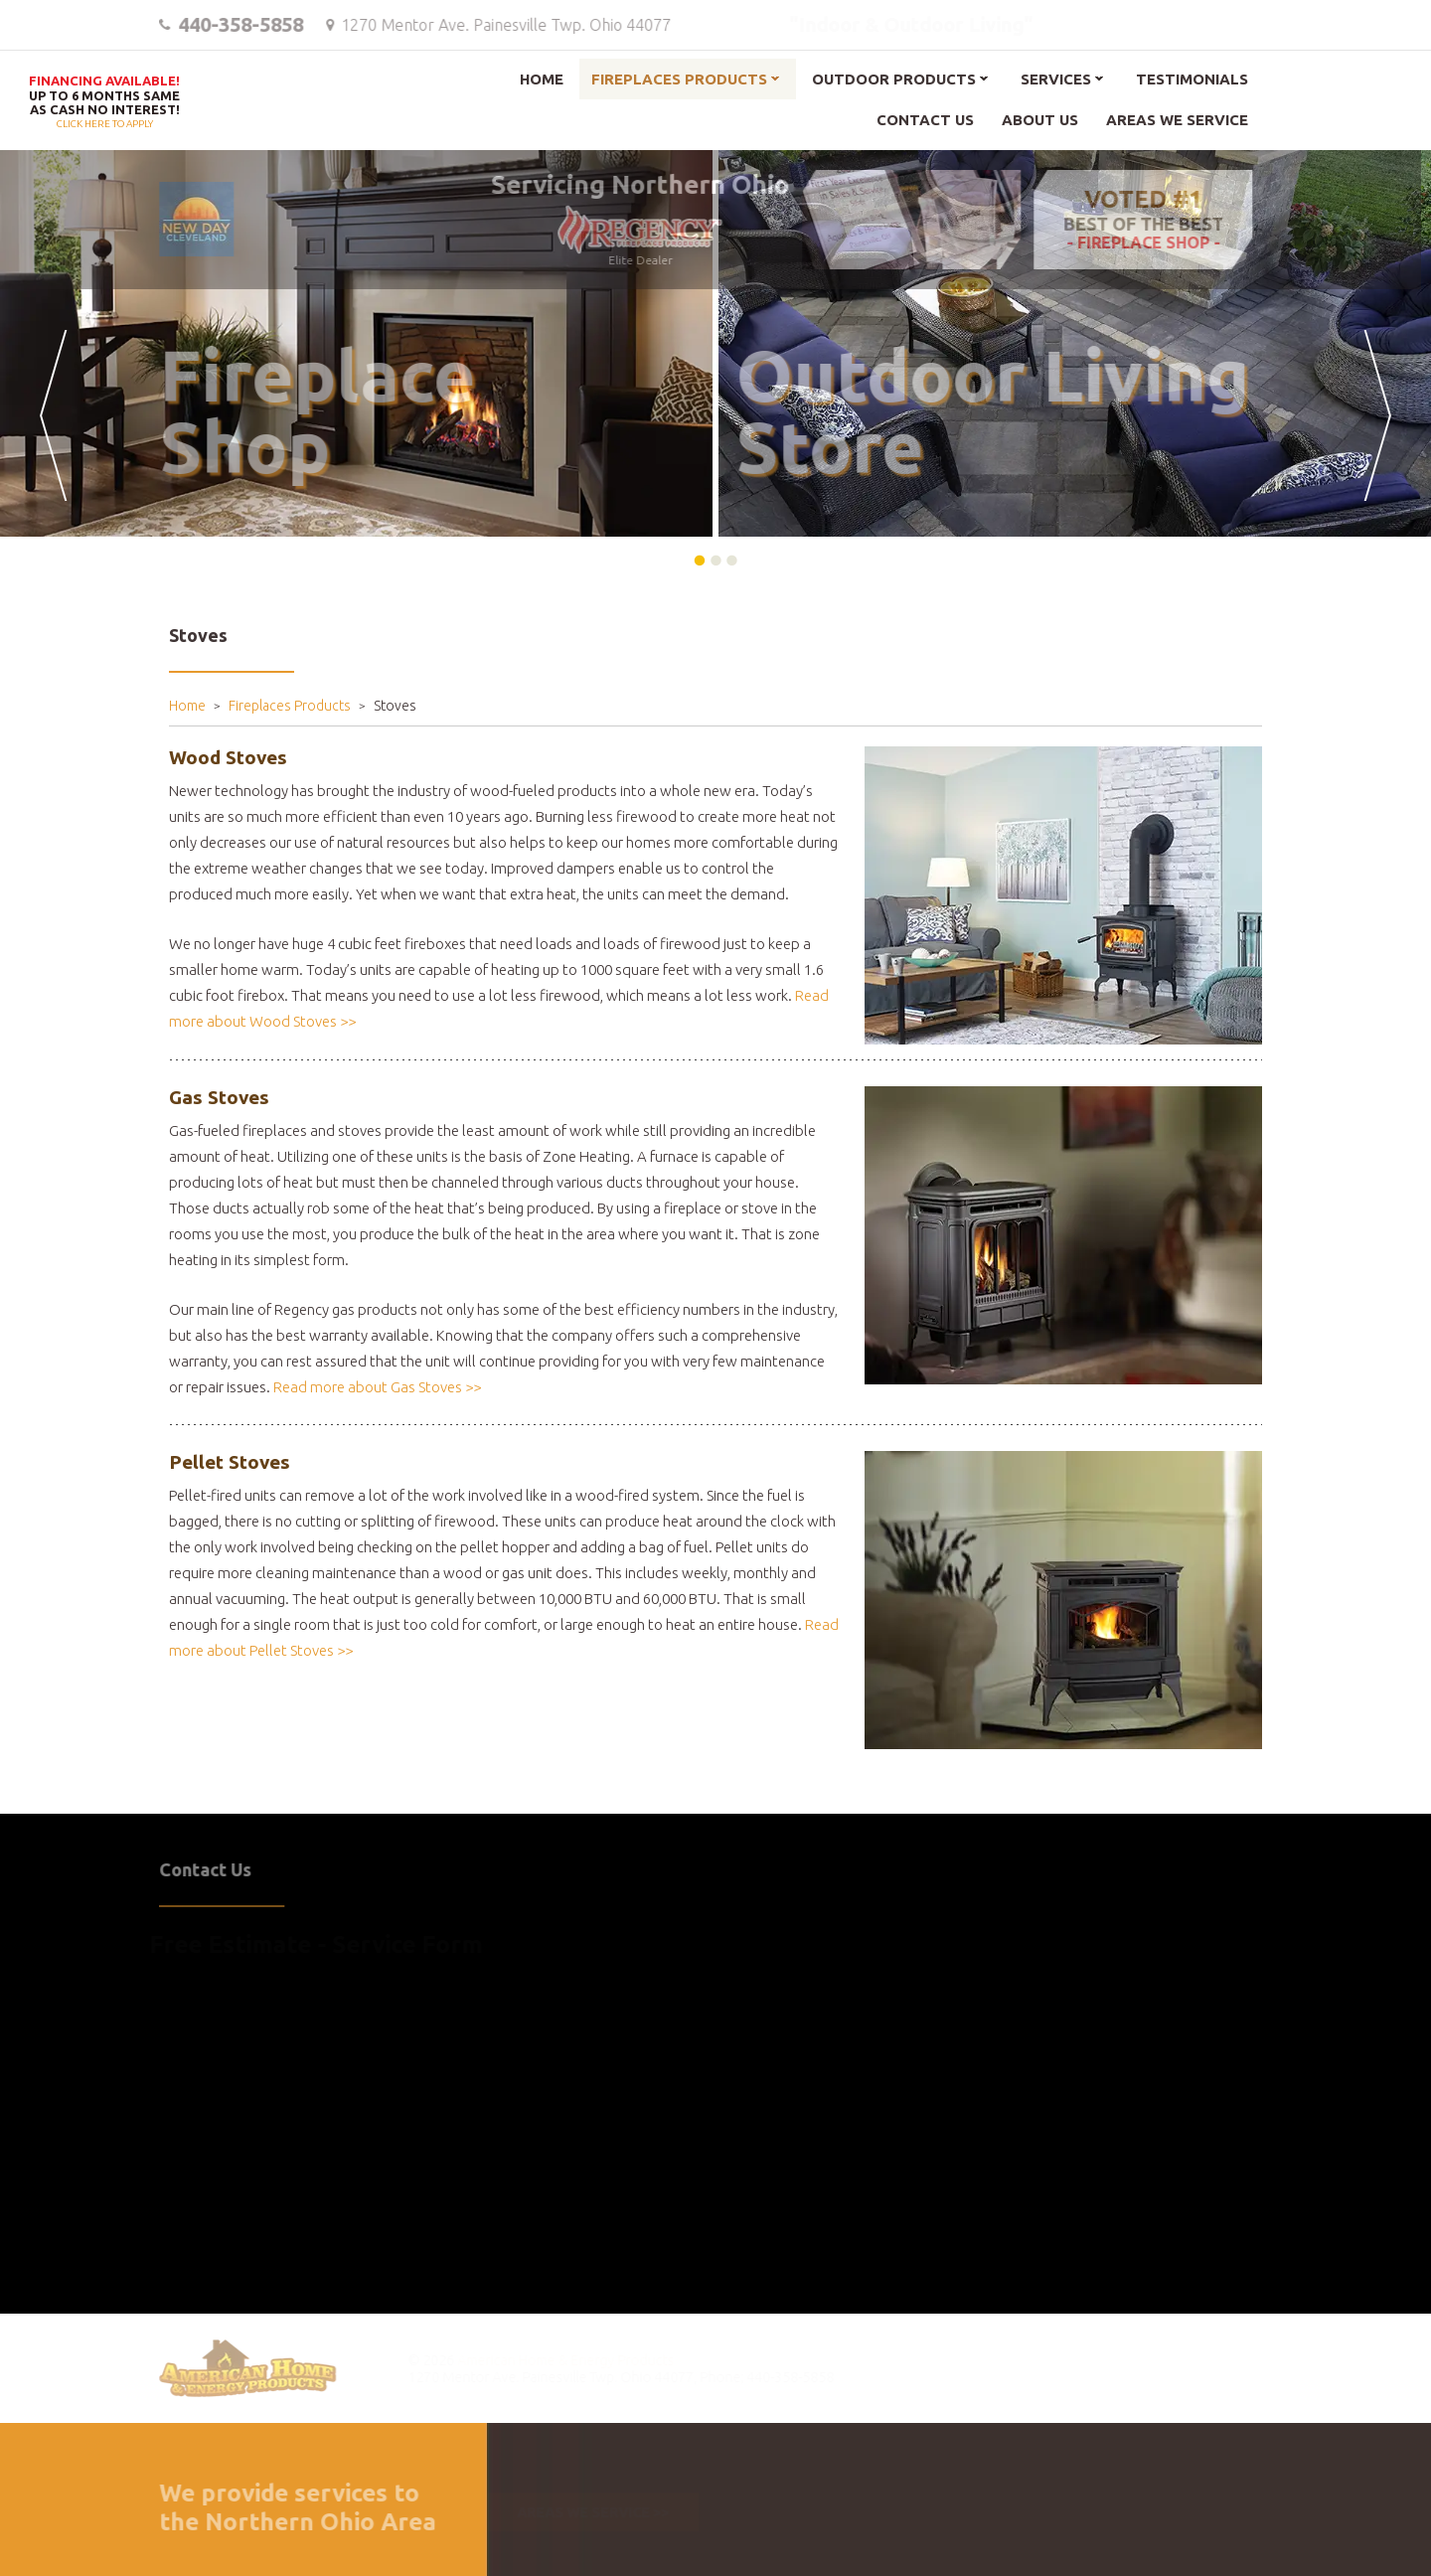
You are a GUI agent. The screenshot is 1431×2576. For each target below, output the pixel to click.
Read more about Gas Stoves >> (377, 1386)
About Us (1040, 119)
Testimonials (1192, 79)
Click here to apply (104, 103)
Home (541, 79)
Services (1056, 79)
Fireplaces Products (679, 79)
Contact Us (925, 119)
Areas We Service (1177, 119)
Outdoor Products (894, 79)
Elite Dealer (631, 235)
